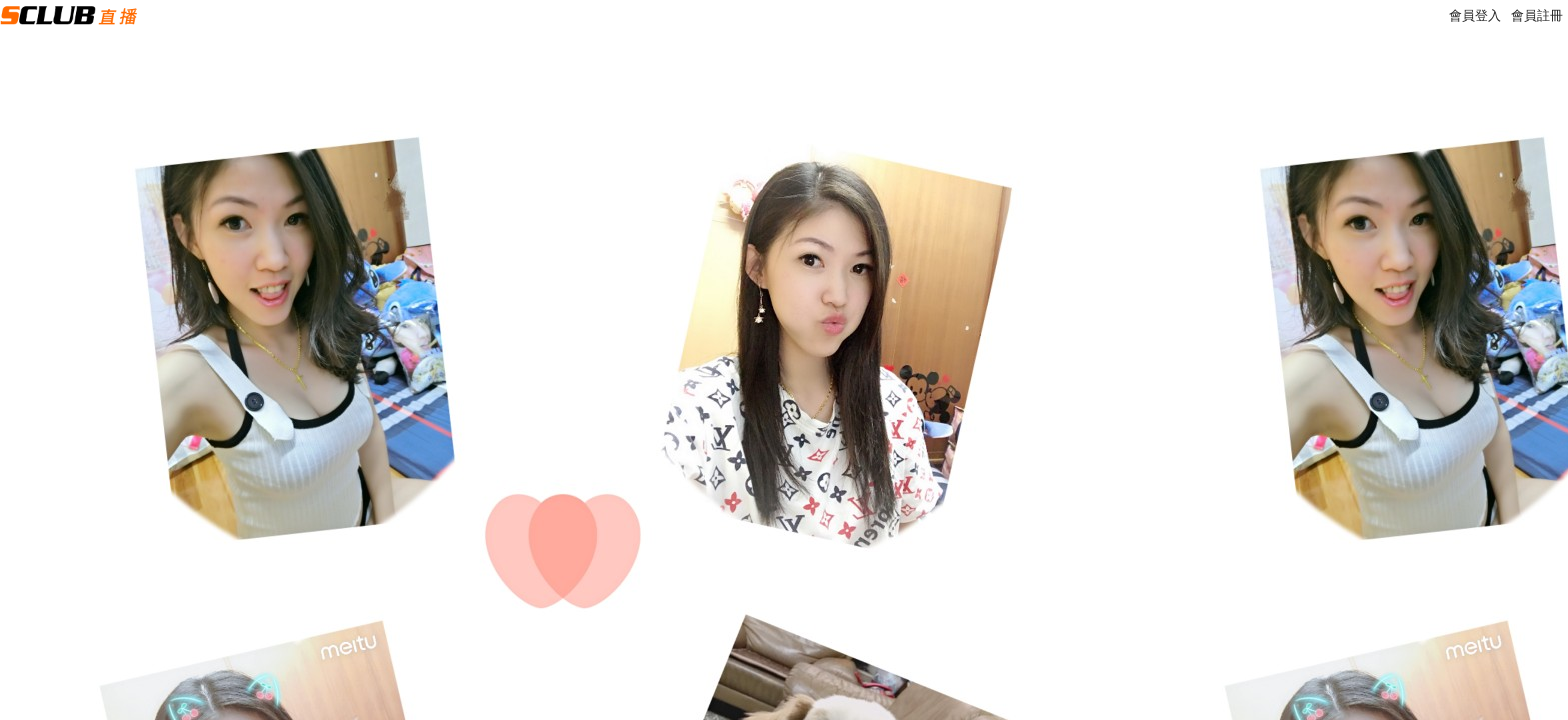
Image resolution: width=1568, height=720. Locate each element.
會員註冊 (1537, 15)
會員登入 (1475, 15)
